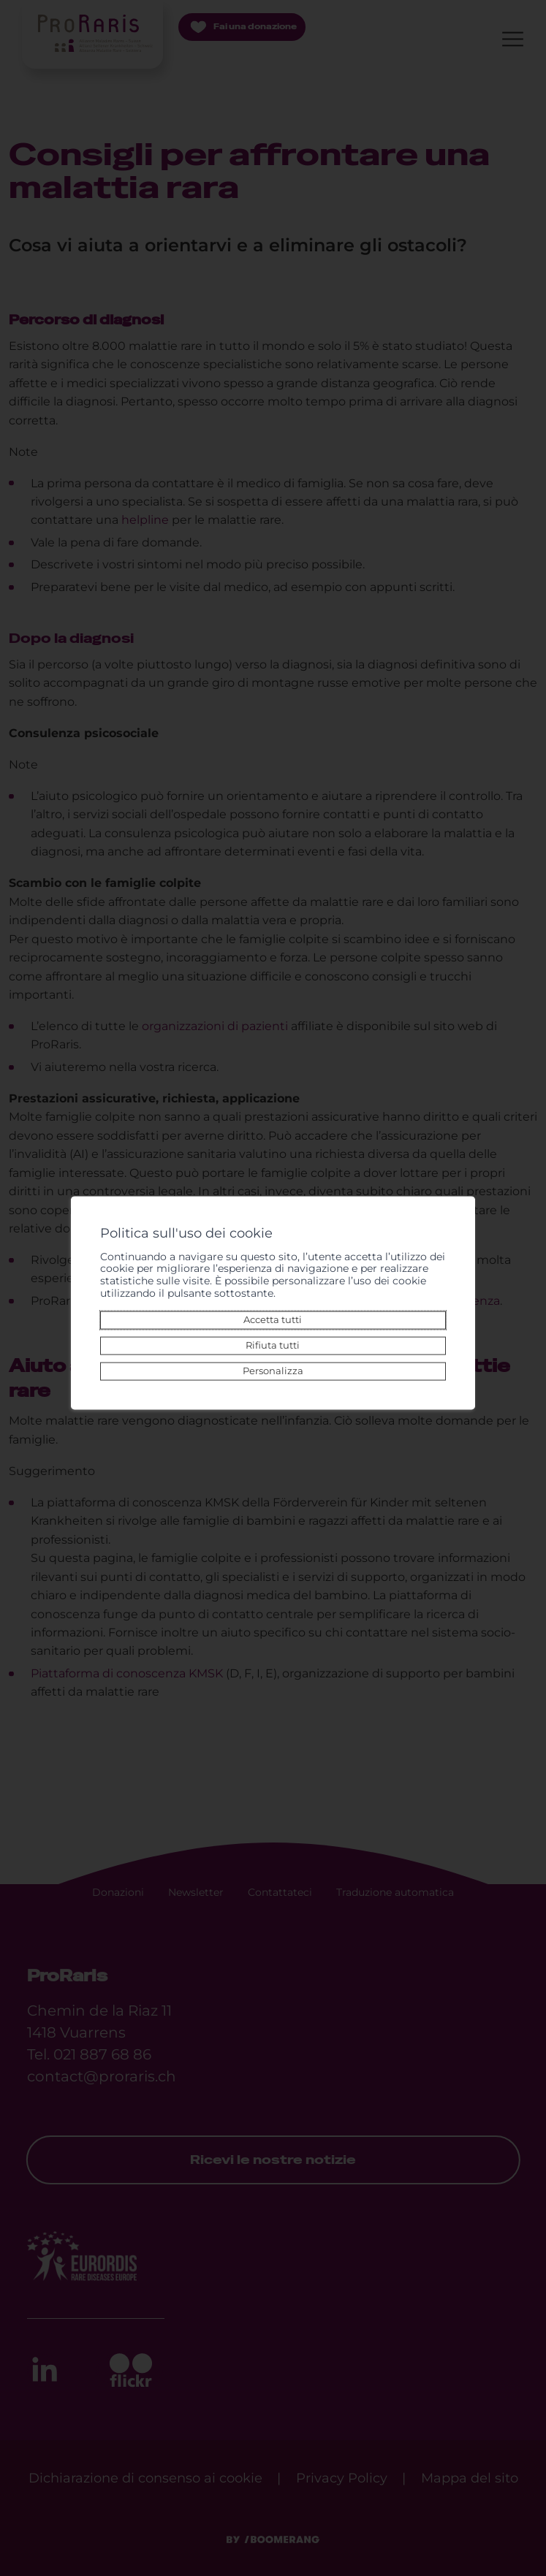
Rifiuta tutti (273, 1344)
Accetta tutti (273, 1319)
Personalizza (273, 1370)
